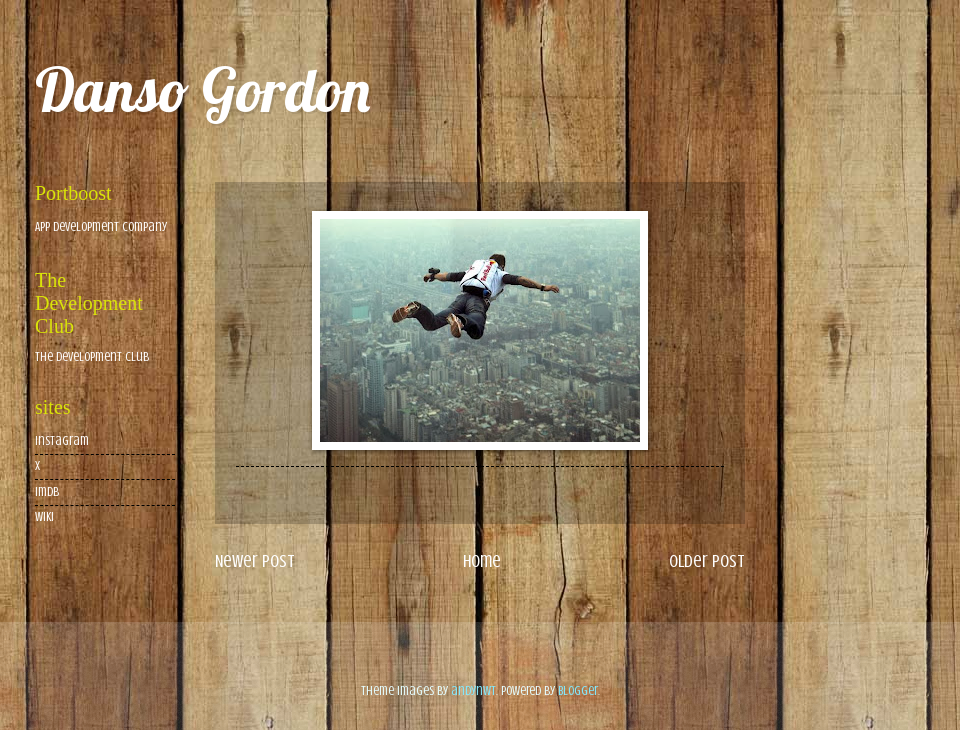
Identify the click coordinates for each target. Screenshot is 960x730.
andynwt (473, 691)
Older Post (707, 561)
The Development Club (92, 357)
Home (482, 561)
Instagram (62, 441)
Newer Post (255, 561)
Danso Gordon (202, 89)
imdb (47, 492)
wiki (44, 517)
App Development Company (101, 227)
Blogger (578, 691)
